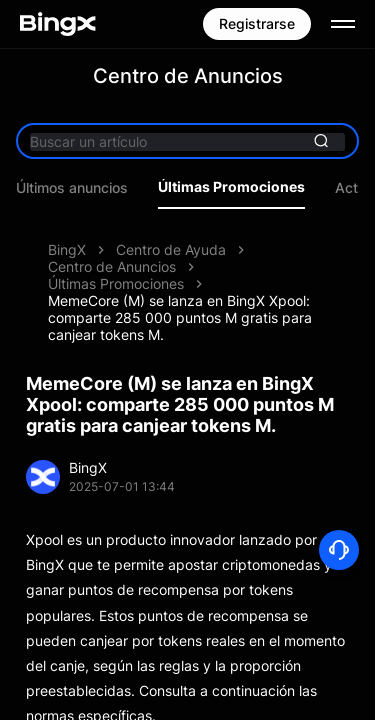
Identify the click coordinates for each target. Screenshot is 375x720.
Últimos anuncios (72, 188)
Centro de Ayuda (171, 249)
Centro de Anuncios (112, 266)
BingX (67, 249)
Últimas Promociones (231, 187)
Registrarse (257, 23)
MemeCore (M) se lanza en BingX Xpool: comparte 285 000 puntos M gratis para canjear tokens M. (180, 317)
